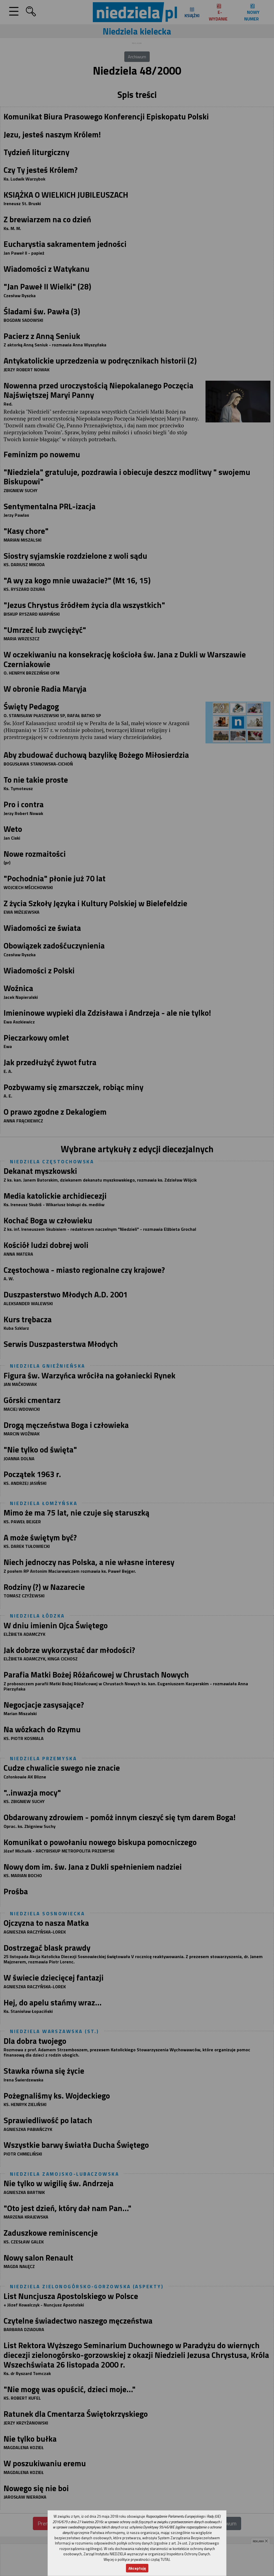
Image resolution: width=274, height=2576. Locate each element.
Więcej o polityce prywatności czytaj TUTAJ (137, 2559)
